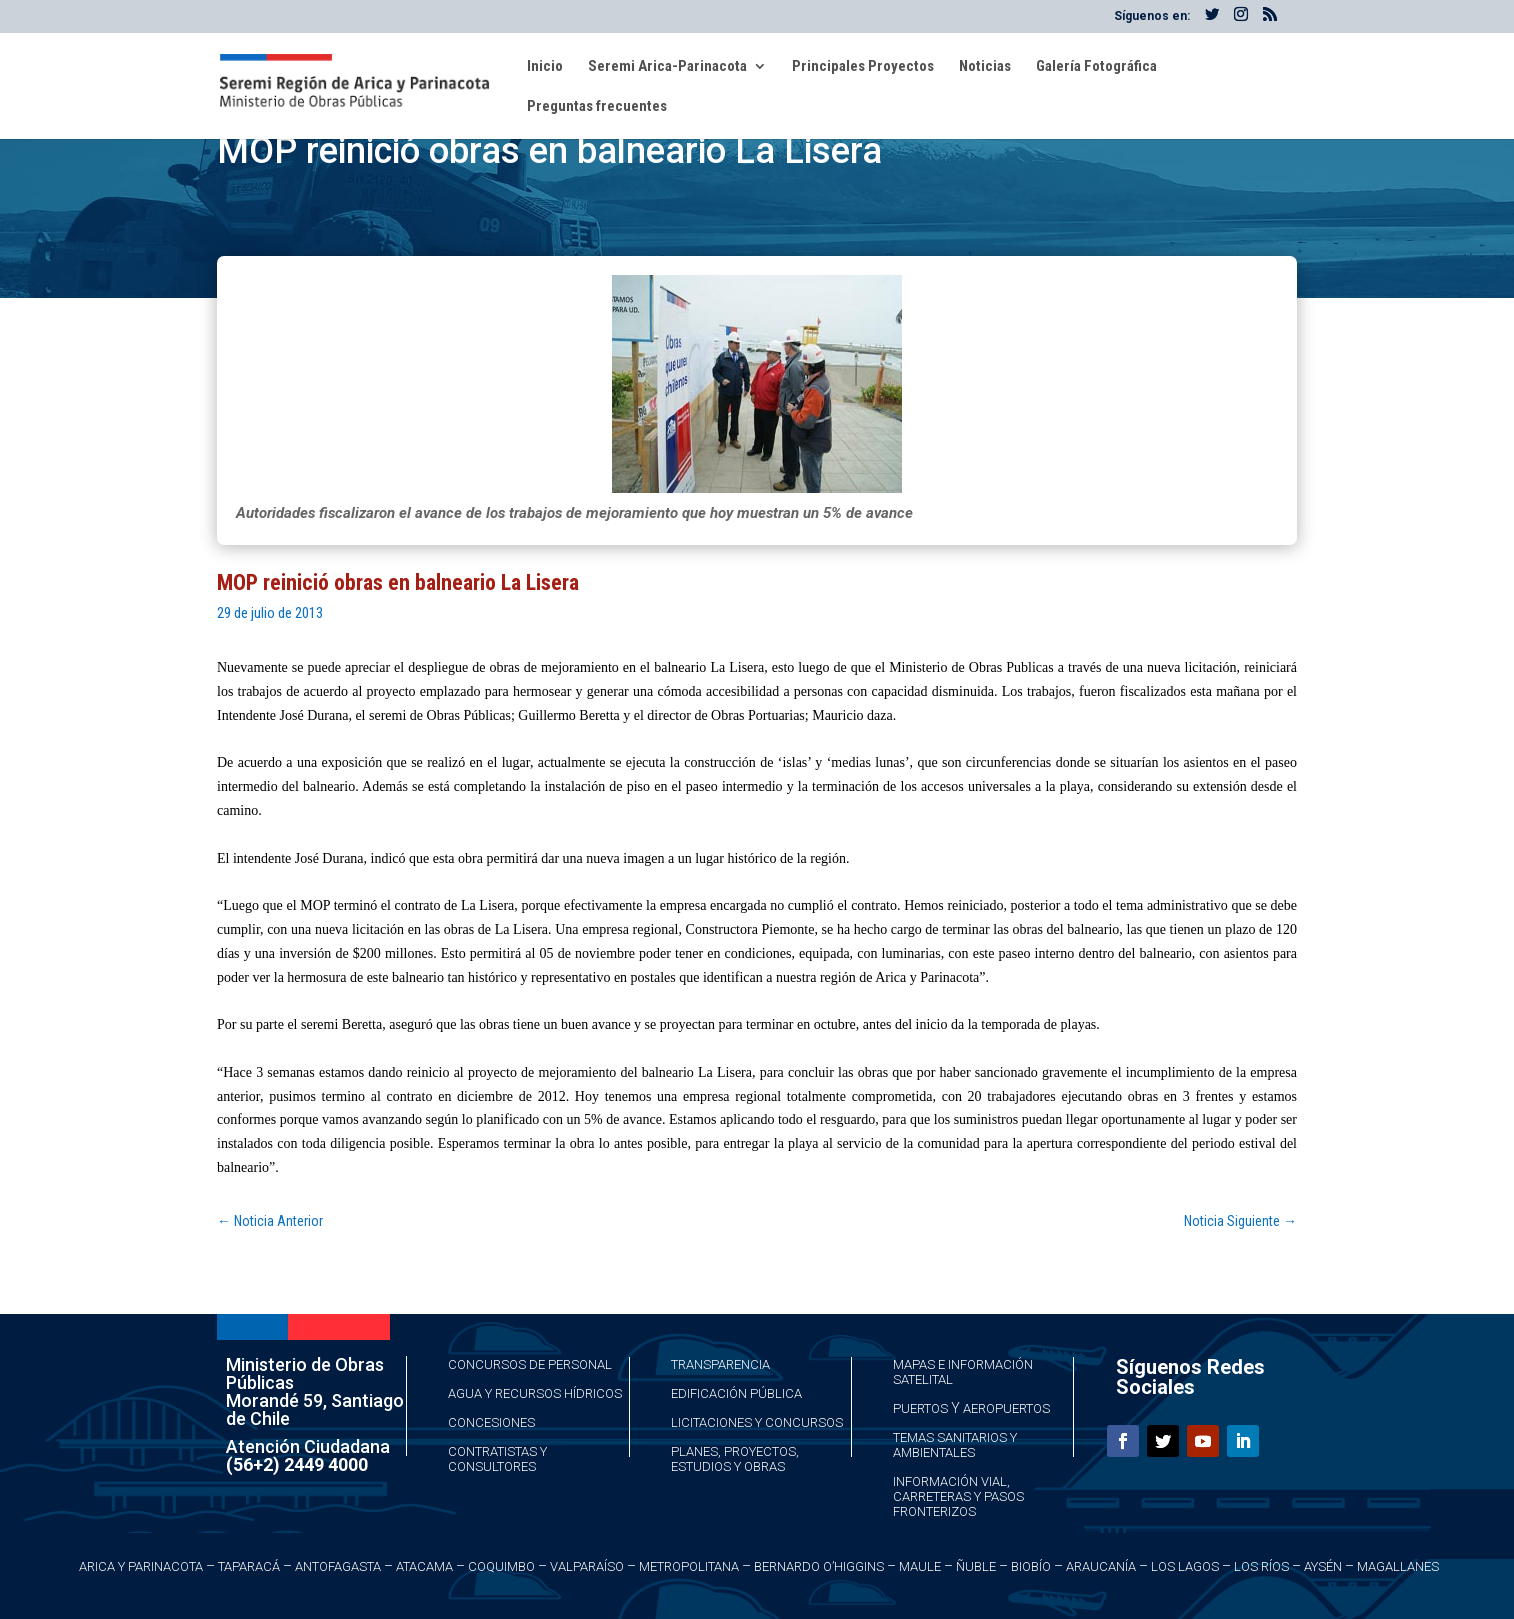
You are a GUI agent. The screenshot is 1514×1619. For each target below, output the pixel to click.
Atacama (424, 1566)
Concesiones (491, 1422)
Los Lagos (1185, 1566)
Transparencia (720, 1364)
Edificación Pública (736, 1393)
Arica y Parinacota (141, 1566)
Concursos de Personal (530, 1364)
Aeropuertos (1006, 1408)
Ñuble (976, 1566)
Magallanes (1398, 1566)
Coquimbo (501, 1566)
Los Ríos (1261, 1566)
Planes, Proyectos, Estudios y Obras (735, 1459)
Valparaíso (587, 1566)
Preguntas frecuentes (597, 107)
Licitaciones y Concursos (757, 1422)
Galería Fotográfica (1096, 67)
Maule (920, 1566)
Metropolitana (689, 1566)
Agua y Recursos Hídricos (535, 1393)
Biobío (1031, 1566)
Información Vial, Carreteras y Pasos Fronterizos (958, 1496)
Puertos (920, 1408)
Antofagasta (338, 1566)
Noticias (985, 67)
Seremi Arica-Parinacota (667, 67)
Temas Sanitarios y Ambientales (955, 1445)
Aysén (1323, 1566)
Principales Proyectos (863, 67)
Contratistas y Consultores (497, 1459)
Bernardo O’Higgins (819, 1566)
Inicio (545, 67)
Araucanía (1101, 1566)
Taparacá (249, 1566)
